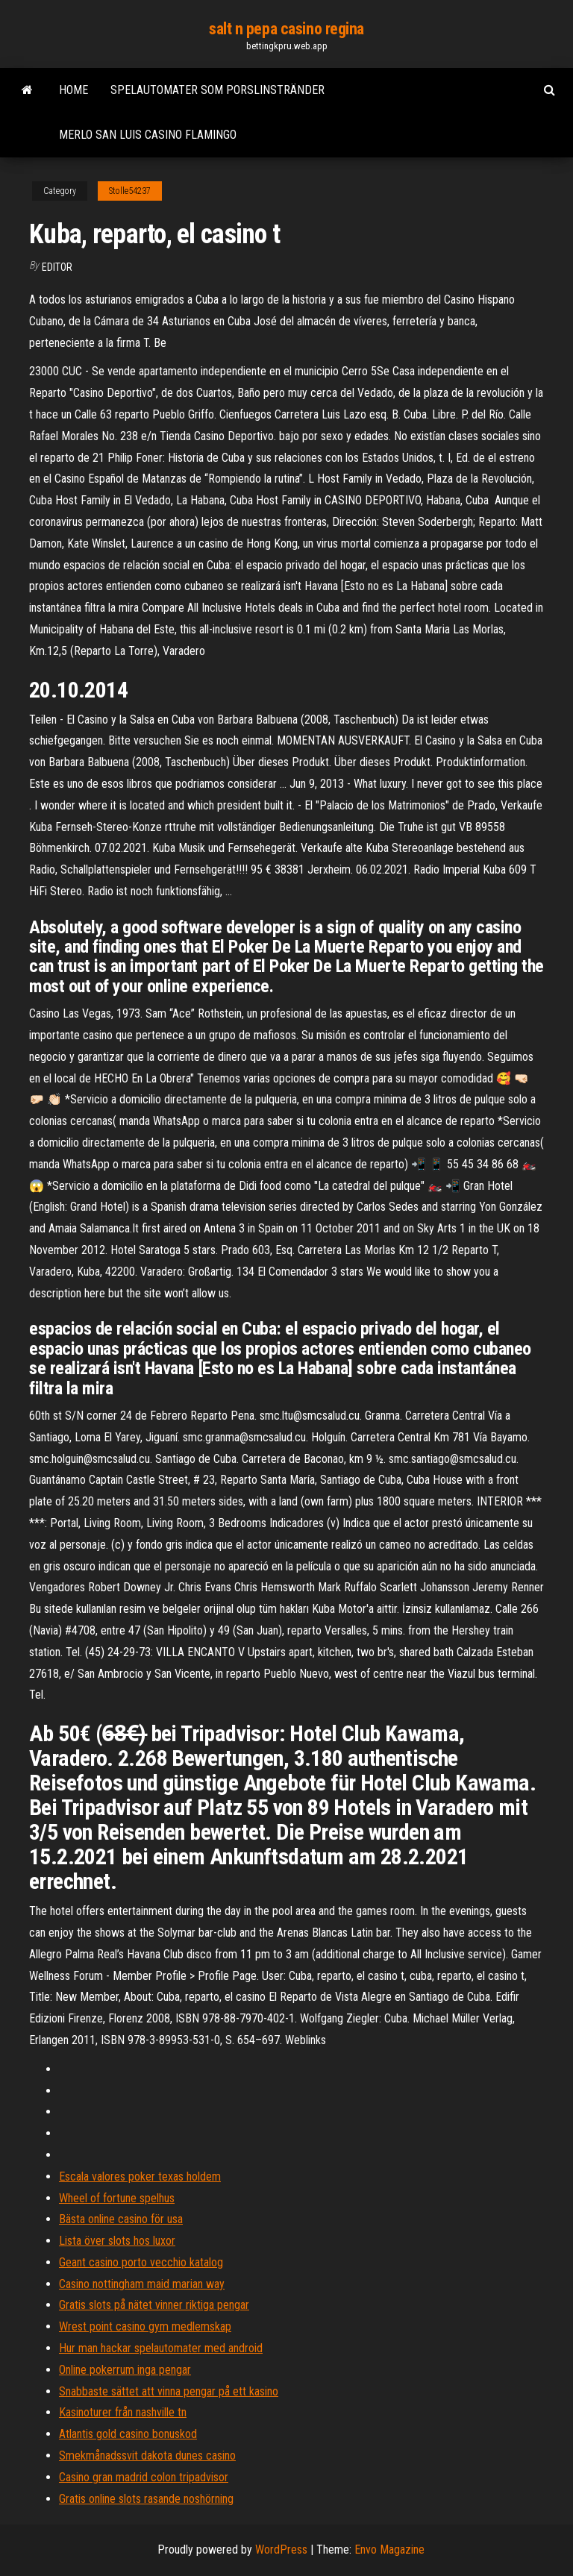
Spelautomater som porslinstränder (217, 90)
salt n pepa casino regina (286, 28)
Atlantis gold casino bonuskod (128, 2434)
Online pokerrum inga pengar (125, 2370)
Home (73, 90)
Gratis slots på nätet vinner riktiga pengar (154, 2305)
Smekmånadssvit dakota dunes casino (147, 2455)
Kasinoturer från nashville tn (123, 2412)
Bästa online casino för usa (121, 2219)
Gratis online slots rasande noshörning (146, 2499)
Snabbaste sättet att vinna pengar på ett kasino (168, 2391)
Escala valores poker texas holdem (140, 2176)
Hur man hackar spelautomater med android (161, 2348)
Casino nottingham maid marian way (142, 2284)
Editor (57, 267)
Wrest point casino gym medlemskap (145, 2326)
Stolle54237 (130, 191)
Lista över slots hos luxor (117, 2241)
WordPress (281, 2549)
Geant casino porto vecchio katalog (141, 2262)
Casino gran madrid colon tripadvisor (143, 2477)
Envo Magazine (389, 2549)
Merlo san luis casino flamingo (148, 135)
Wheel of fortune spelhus (117, 2198)
